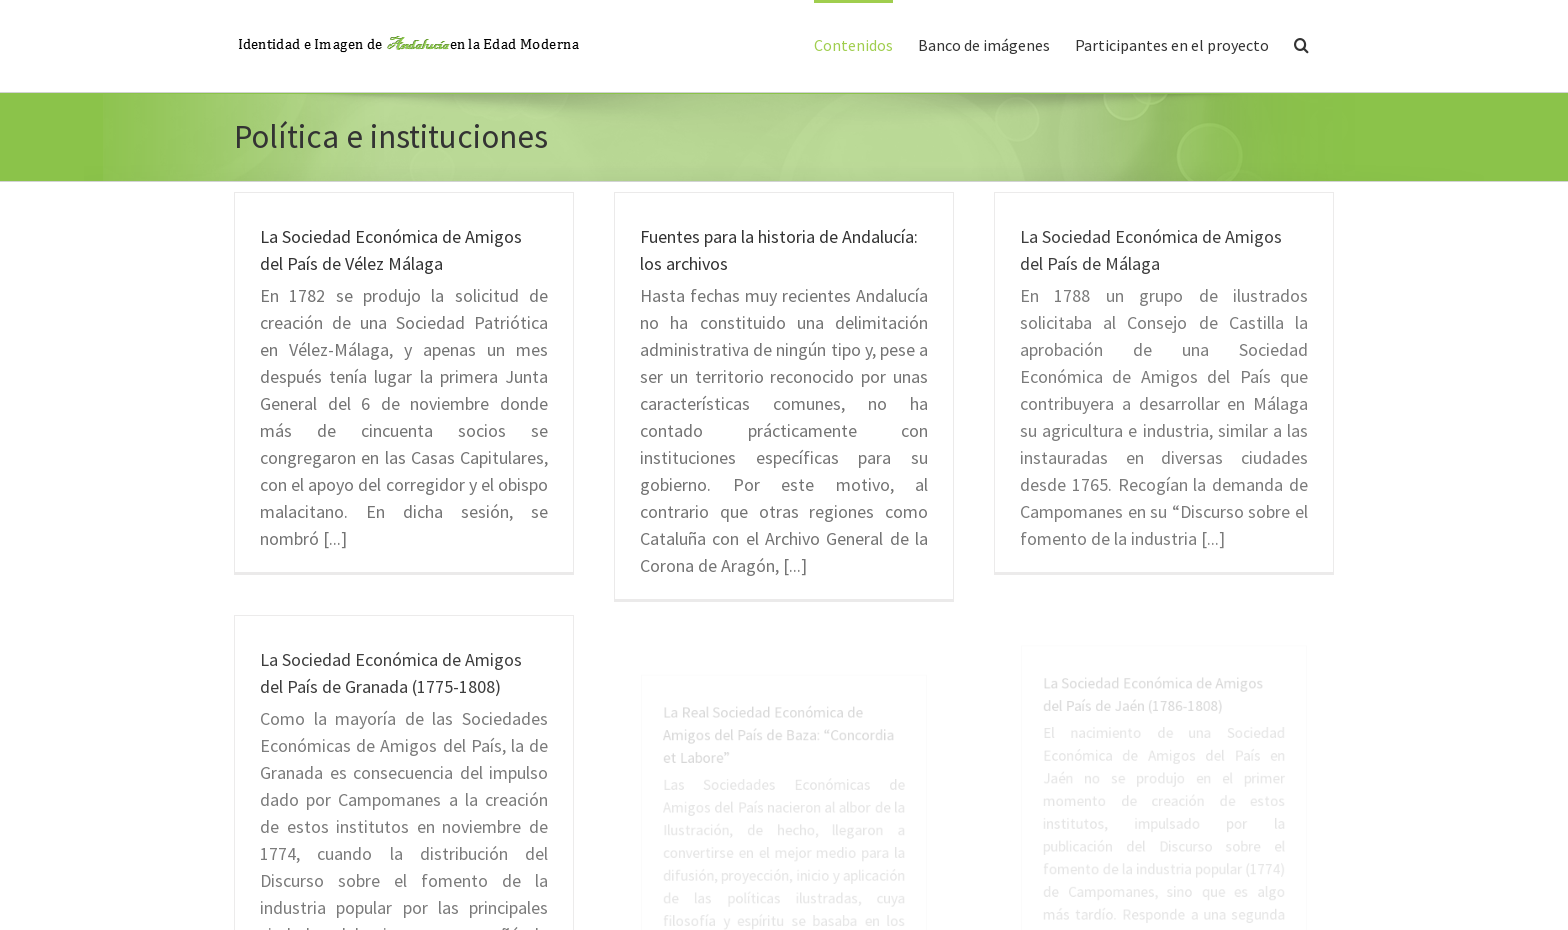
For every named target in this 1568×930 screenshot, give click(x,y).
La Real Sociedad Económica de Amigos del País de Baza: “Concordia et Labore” (782, 805)
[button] (1301, 43)
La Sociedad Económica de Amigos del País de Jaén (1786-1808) (1160, 765)
